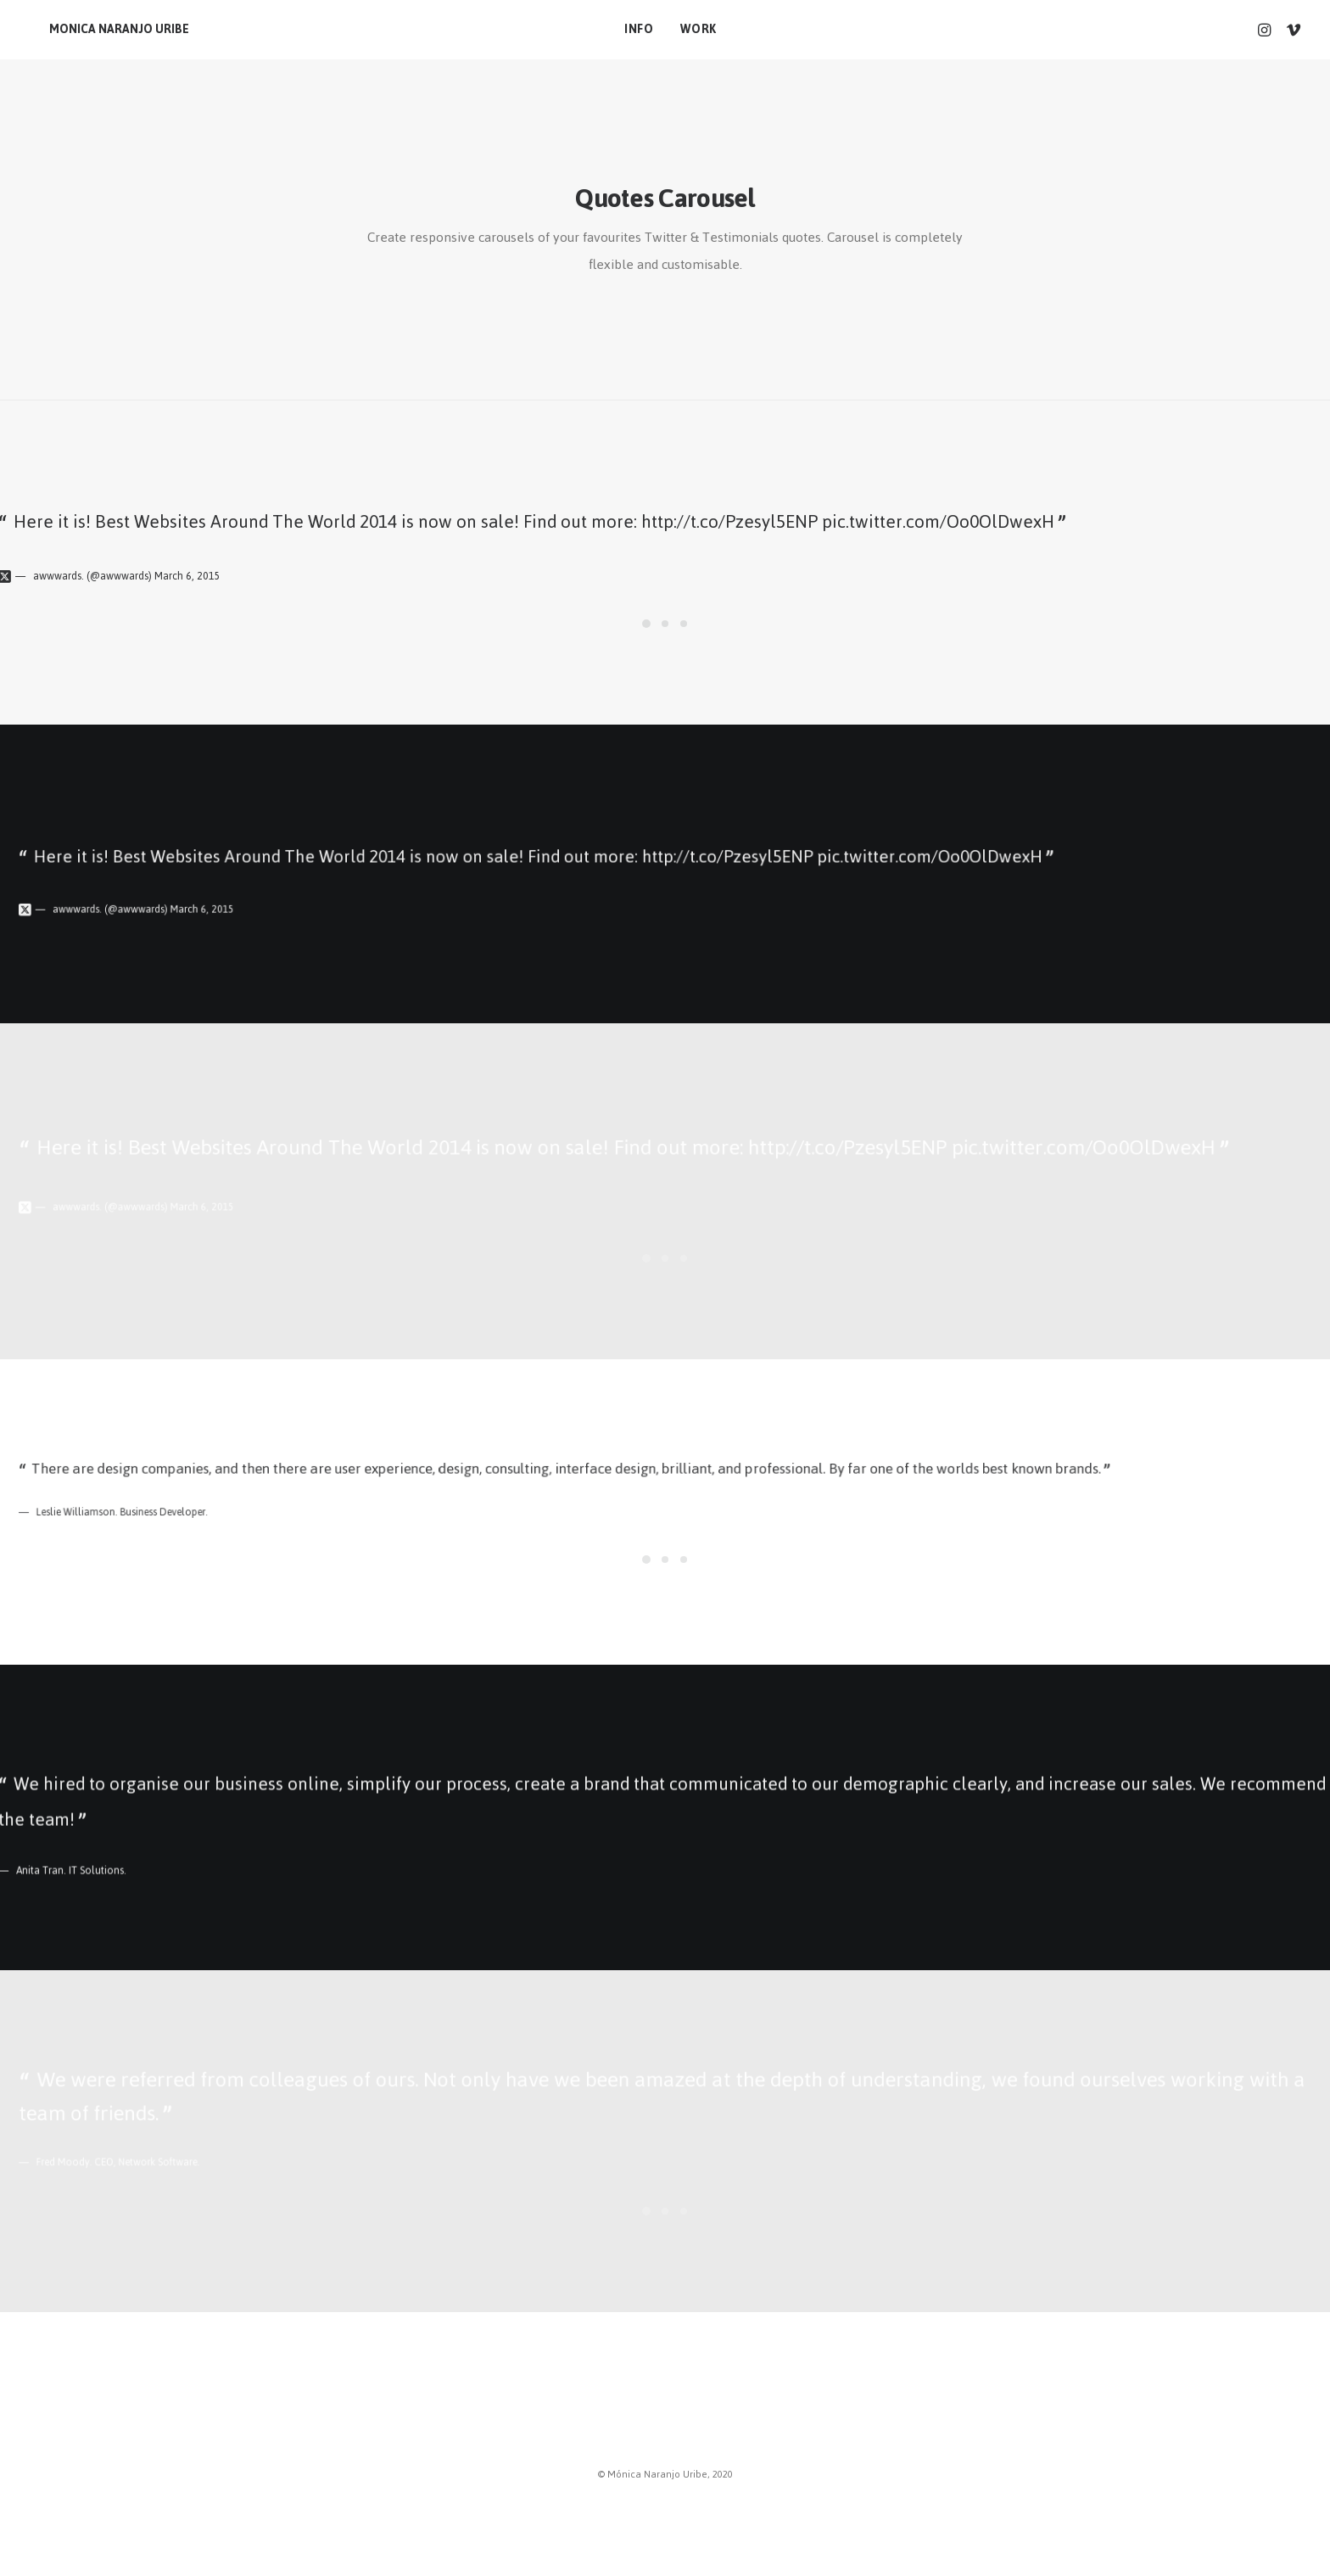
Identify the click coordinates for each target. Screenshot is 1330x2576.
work (693, 29)
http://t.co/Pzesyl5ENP (729, 521)
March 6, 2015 (187, 576)
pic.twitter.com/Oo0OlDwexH (938, 521)
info (633, 29)
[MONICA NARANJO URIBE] (99, 29)
